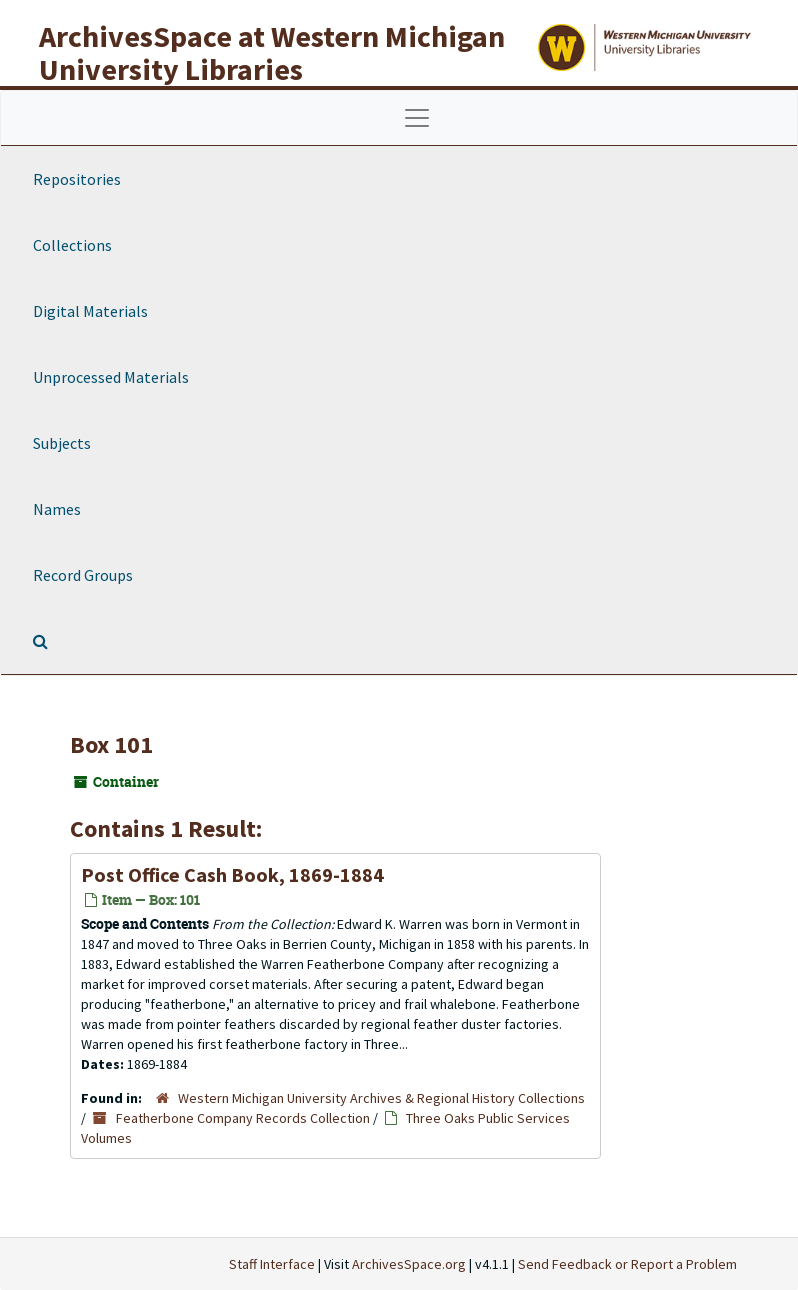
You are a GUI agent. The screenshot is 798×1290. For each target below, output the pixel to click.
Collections (72, 245)
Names (57, 509)
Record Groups (83, 575)
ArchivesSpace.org (409, 1264)
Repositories (77, 179)
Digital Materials (90, 311)
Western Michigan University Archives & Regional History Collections (381, 1098)
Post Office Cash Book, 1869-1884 (232, 874)
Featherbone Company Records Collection (243, 1118)
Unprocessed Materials (111, 377)
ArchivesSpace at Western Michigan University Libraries (272, 52)
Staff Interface (272, 1264)
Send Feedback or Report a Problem (627, 1264)
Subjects (62, 443)
